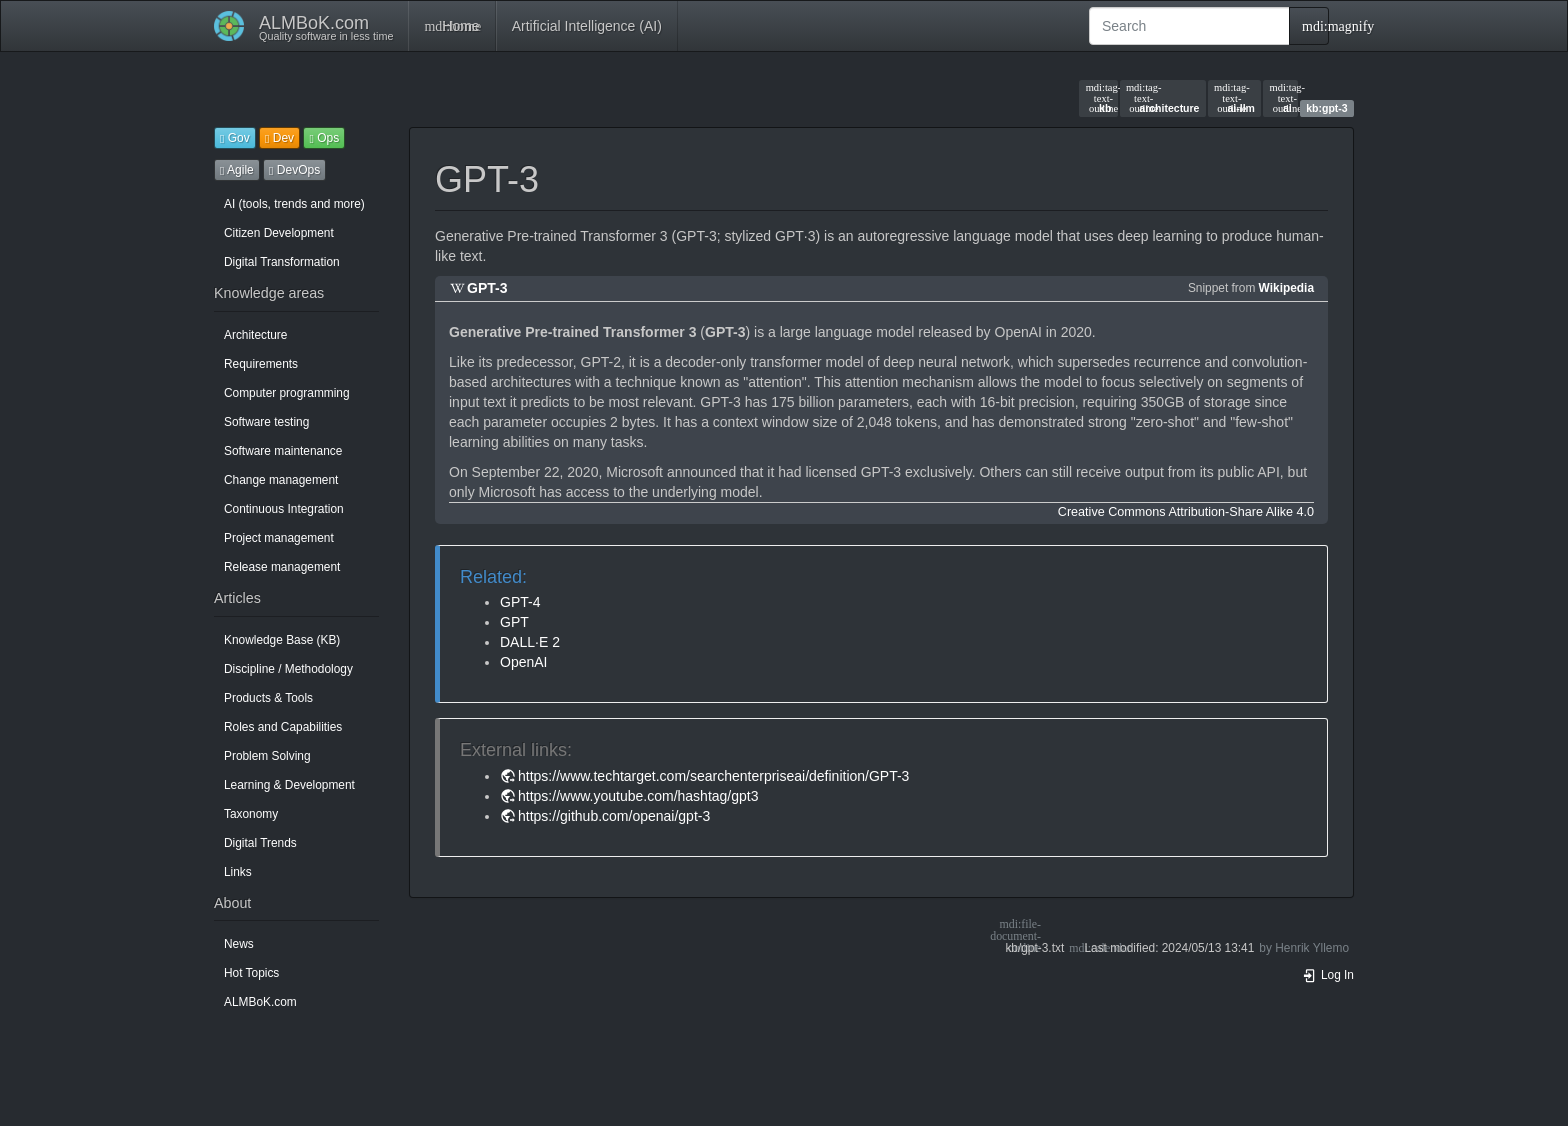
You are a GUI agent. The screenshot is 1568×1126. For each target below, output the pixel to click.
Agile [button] (237, 170)
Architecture (255, 335)
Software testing (266, 422)
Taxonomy (251, 814)
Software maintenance (283, 451)
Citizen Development (279, 233)
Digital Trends (260, 843)
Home (451, 26)
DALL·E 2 (530, 642)
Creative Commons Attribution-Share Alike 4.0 (1186, 512)
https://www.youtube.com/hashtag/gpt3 (638, 796)
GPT (514, 622)
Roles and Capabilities (283, 727)
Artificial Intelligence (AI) (587, 26)
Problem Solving (267, 756)
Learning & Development (289, 785)
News (239, 944)
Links (238, 872)
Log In (1328, 975)
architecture (1163, 98)
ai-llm (1234, 98)
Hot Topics (251, 973)
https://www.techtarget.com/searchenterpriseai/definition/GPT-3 (713, 776)
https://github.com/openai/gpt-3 (614, 816)
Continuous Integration (284, 509)
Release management (282, 567)
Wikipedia (1286, 288)
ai (1281, 98)
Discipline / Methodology (288, 669)
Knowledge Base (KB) (282, 640)
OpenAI (523, 662)
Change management (281, 480)
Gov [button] (235, 138)
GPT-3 (487, 288)
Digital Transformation (282, 262)
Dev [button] (279, 138)
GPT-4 (520, 602)
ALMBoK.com (260, 1002)
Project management (279, 538)
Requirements (261, 364)
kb (1099, 98)
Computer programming (287, 393)
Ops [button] (324, 138)
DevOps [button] (294, 170)
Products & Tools (268, 698)
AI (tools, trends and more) (294, 204)
